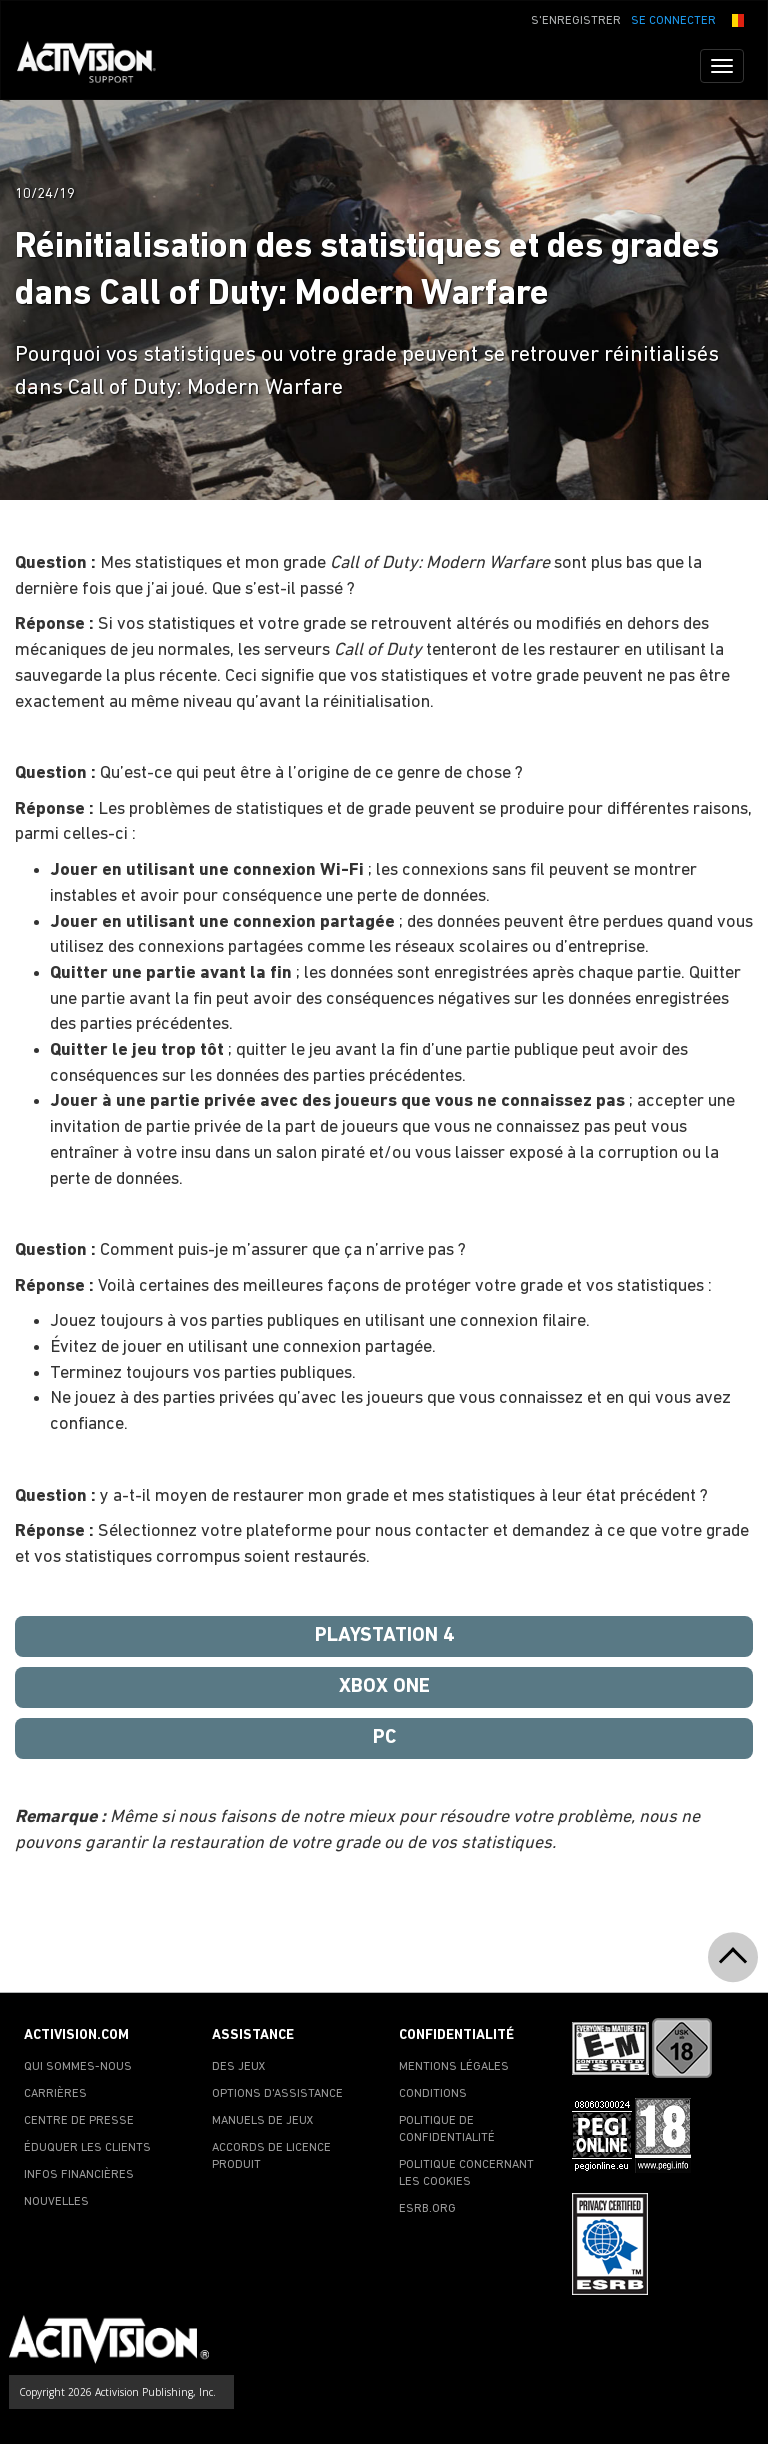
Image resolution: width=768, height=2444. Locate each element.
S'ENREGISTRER (576, 21)
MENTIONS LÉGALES (454, 2067)
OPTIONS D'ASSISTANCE (277, 2094)
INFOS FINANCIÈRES (79, 2175)
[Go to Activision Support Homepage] (96, 66)
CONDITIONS (433, 2094)
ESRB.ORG (427, 2209)
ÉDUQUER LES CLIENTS (87, 2148)
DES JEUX (239, 2067)
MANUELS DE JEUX (263, 2121)
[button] (735, 19)
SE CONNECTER (673, 21)
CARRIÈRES (55, 2094)
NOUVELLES (56, 2202)
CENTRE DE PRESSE (79, 2121)
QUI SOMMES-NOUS (78, 2067)
